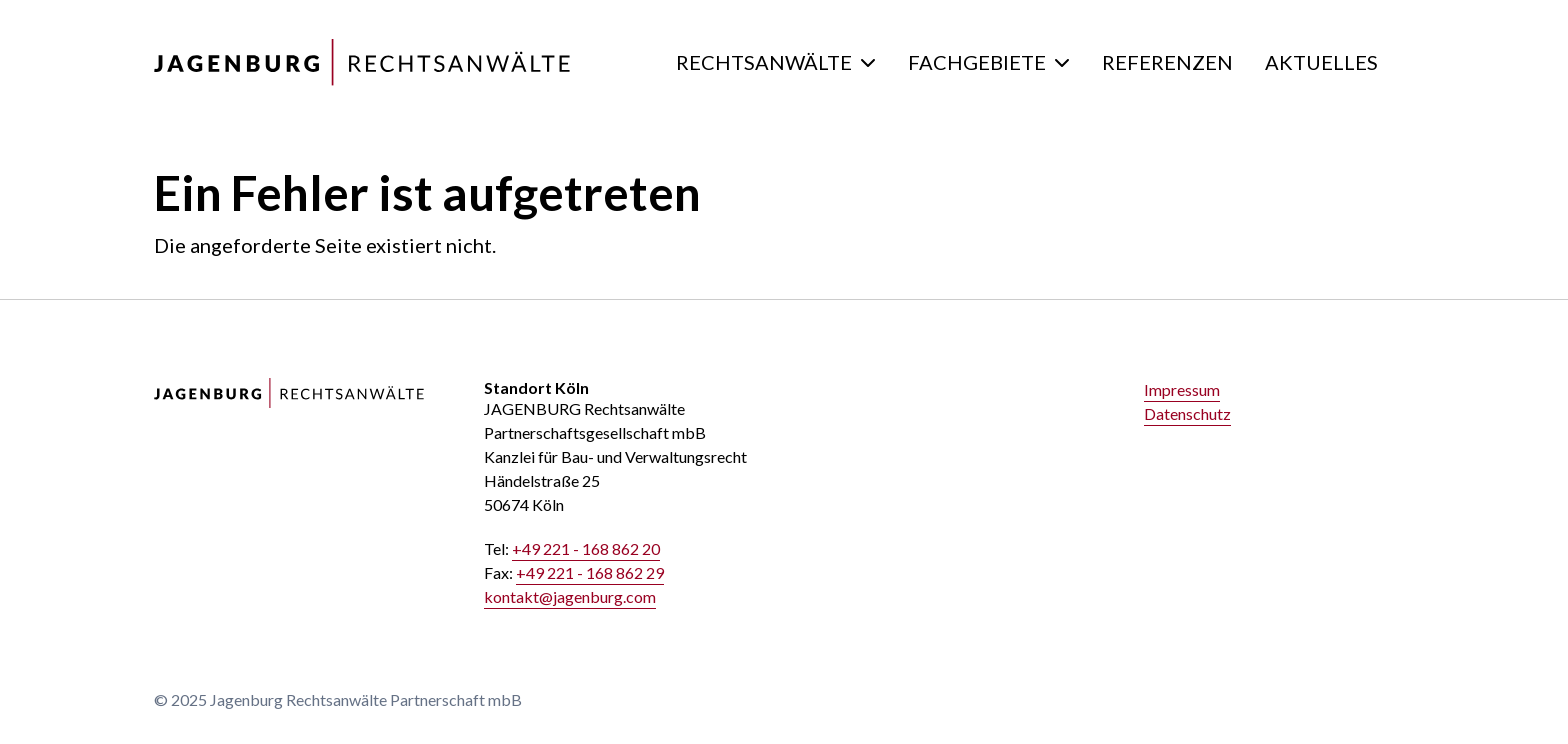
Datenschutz (1187, 413)
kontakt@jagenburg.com (570, 596)
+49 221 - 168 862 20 (586, 548)
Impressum (1182, 389)
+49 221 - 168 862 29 (590, 572)
